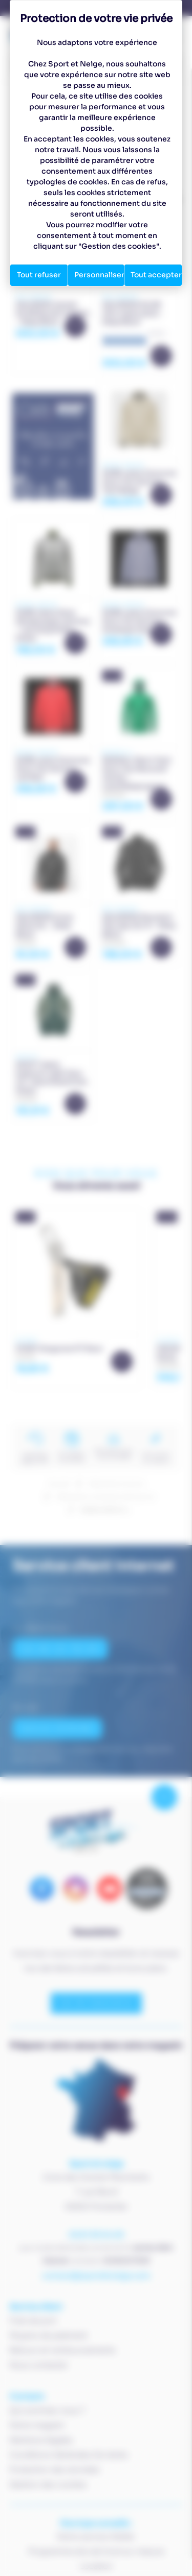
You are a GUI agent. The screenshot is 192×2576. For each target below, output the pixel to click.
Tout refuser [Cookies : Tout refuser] (39, 274)
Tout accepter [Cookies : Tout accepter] (156, 274)
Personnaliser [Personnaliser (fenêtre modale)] (99, 274)
